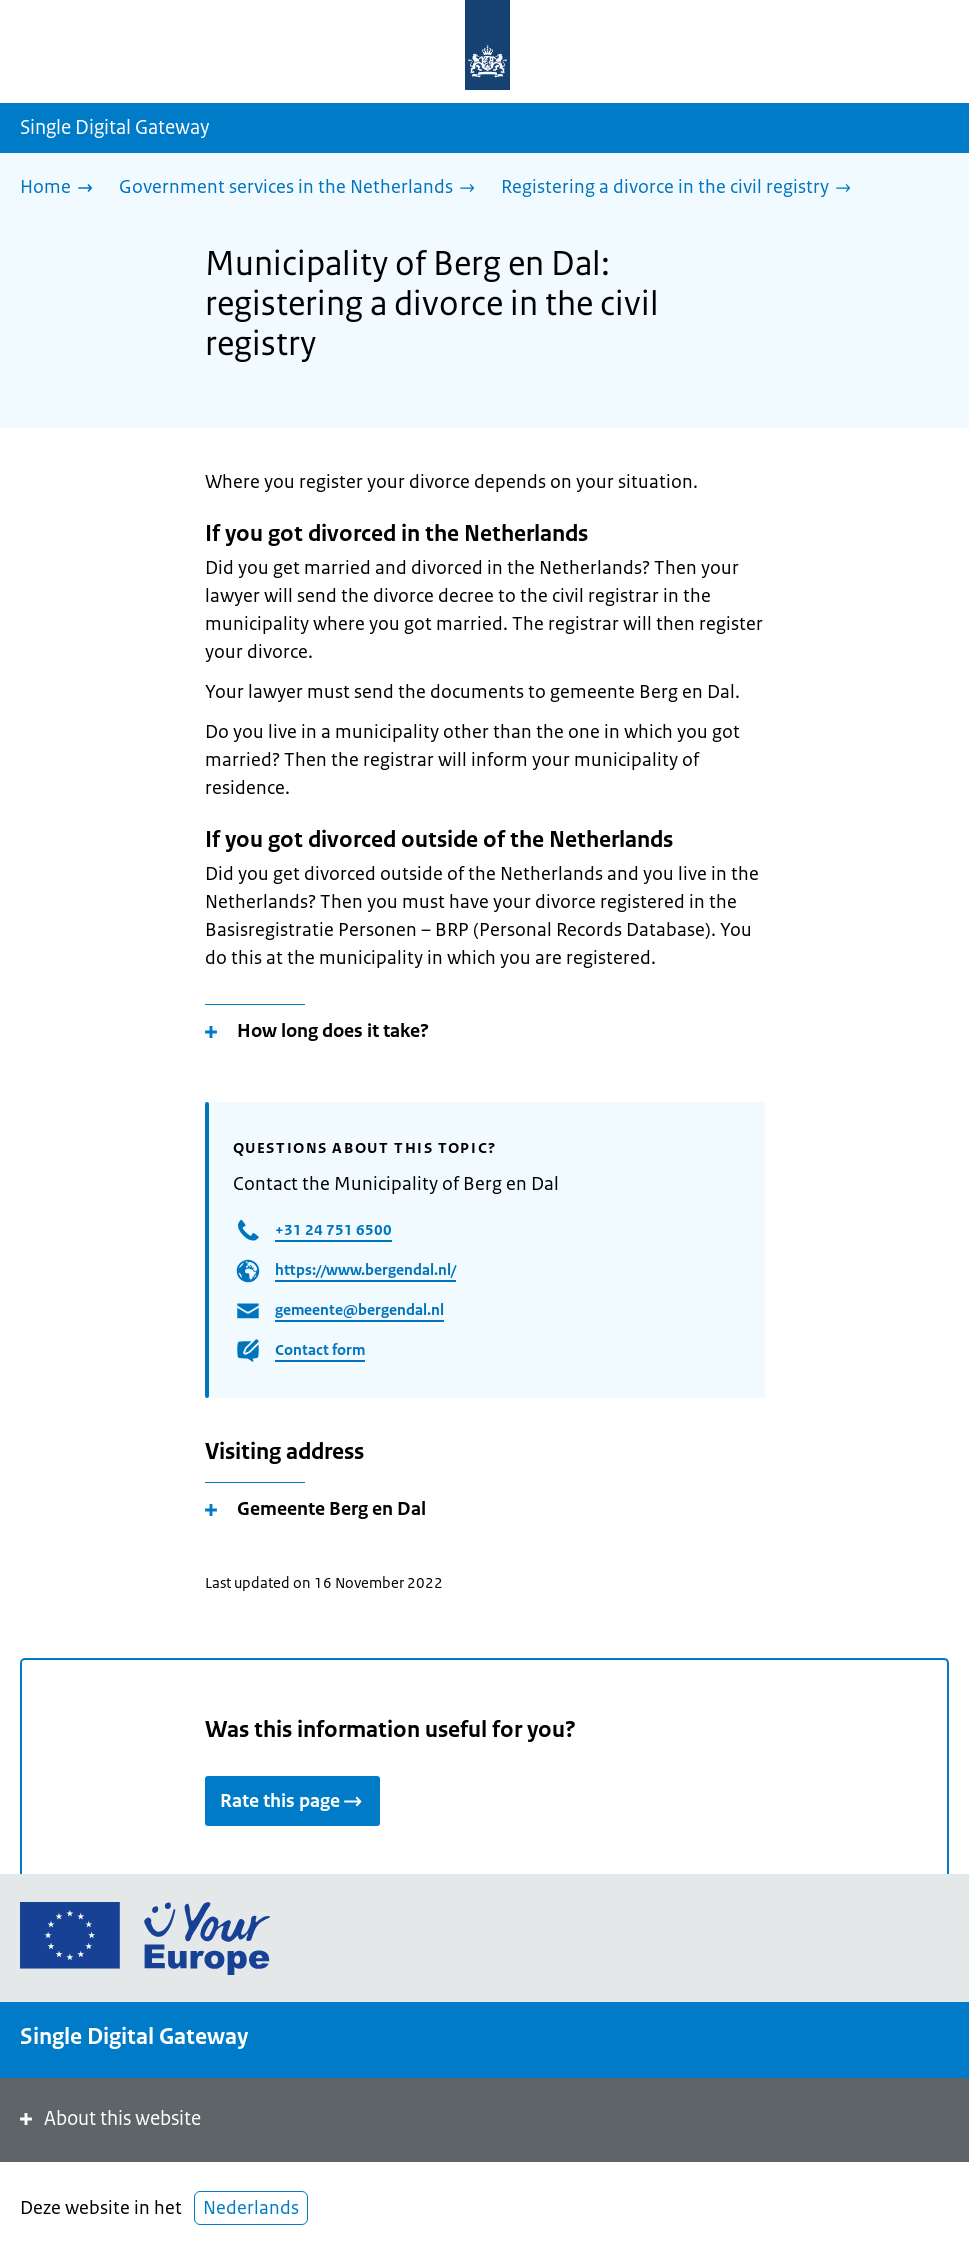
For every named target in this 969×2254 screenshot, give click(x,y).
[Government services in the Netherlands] (302, 188)
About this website (108, 2118)
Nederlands (251, 2208)
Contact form (320, 1349)
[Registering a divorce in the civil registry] (681, 188)
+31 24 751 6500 (333, 1229)
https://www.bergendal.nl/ (365, 1269)
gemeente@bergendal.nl (359, 1309)
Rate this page (292, 1801)
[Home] (61, 188)
